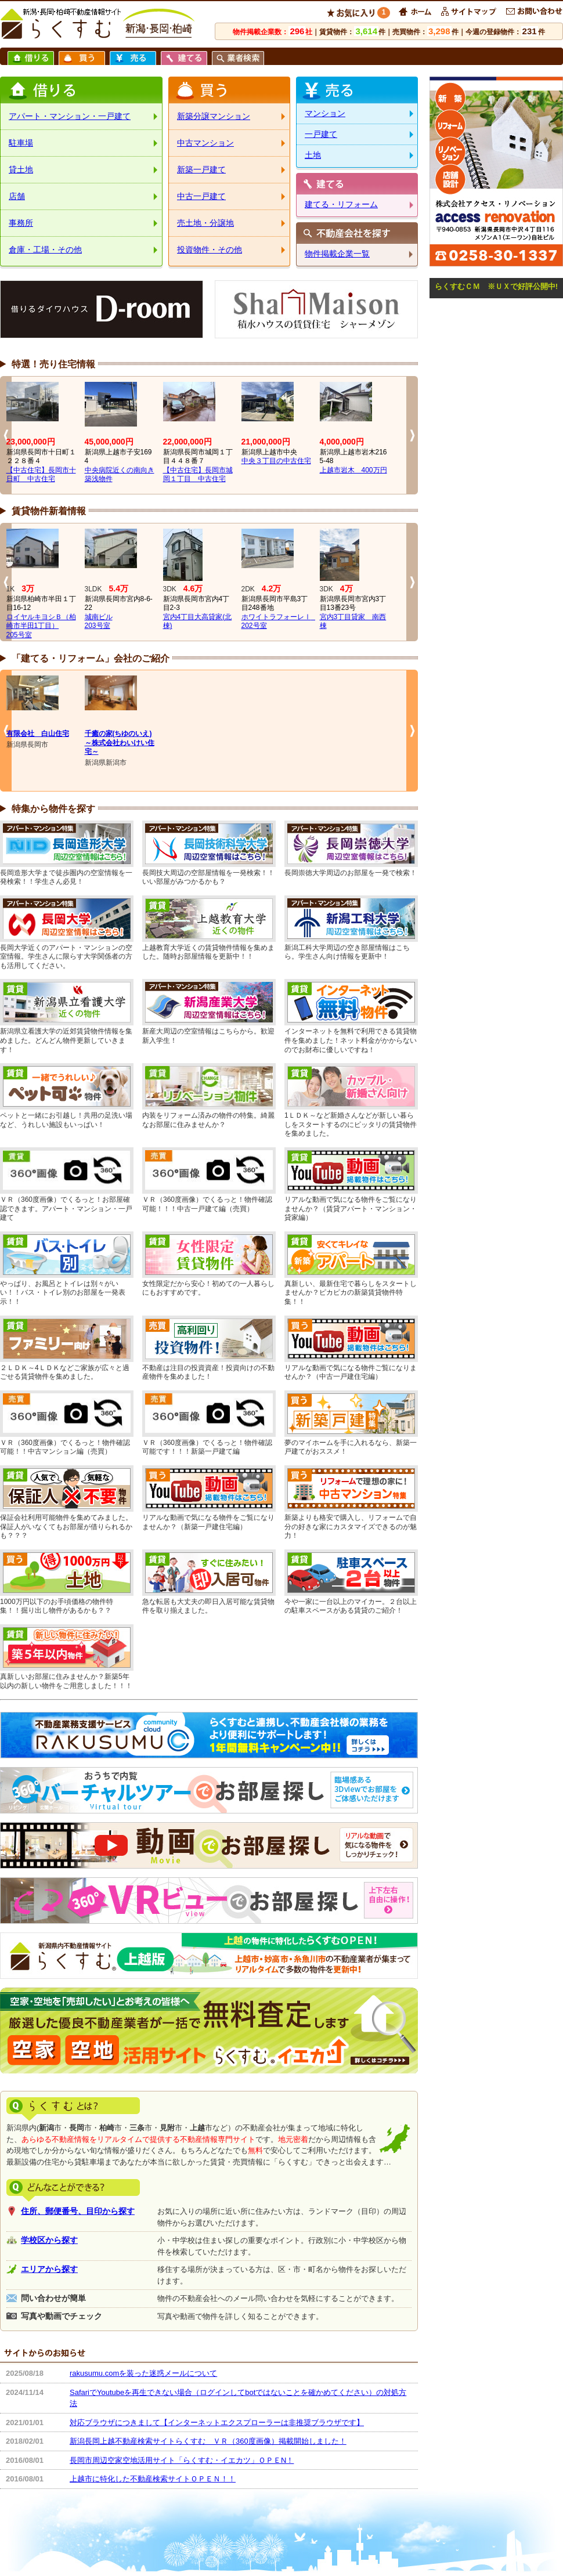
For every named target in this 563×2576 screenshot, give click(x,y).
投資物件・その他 (209, 249)
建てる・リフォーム (341, 204)
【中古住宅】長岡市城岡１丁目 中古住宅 (198, 474)
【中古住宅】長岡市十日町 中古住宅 (41, 474)
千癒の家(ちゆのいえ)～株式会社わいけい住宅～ (119, 742)
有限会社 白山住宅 (37, 733)
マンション (325, 113)
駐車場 (21, 142)
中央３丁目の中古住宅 (276, 461)
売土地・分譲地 (205, 222)
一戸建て (321, 134)
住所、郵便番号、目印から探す (78, 2211)
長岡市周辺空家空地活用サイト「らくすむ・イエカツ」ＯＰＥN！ (182, 2460)
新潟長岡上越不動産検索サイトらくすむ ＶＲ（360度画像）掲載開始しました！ (208, 2441)
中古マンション (205, 142)
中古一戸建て (201, 196)
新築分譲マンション (213, 116)
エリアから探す (49, 2269)
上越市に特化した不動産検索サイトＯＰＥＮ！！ (153, 2478)
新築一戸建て (201, 169)
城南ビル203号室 (99, 621)
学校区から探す (49, 2240)
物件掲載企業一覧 (337, 253)
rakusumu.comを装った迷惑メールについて (143, 2373)
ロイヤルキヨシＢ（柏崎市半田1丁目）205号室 (41, 626)
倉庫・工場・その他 (45, 249)
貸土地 (21, 169)
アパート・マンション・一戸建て (70, 116)
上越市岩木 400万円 (353, 470)
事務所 (21, 222)
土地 (313, 155)
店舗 (17, 196)
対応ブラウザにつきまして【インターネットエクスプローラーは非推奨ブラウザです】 (217, 2422)
